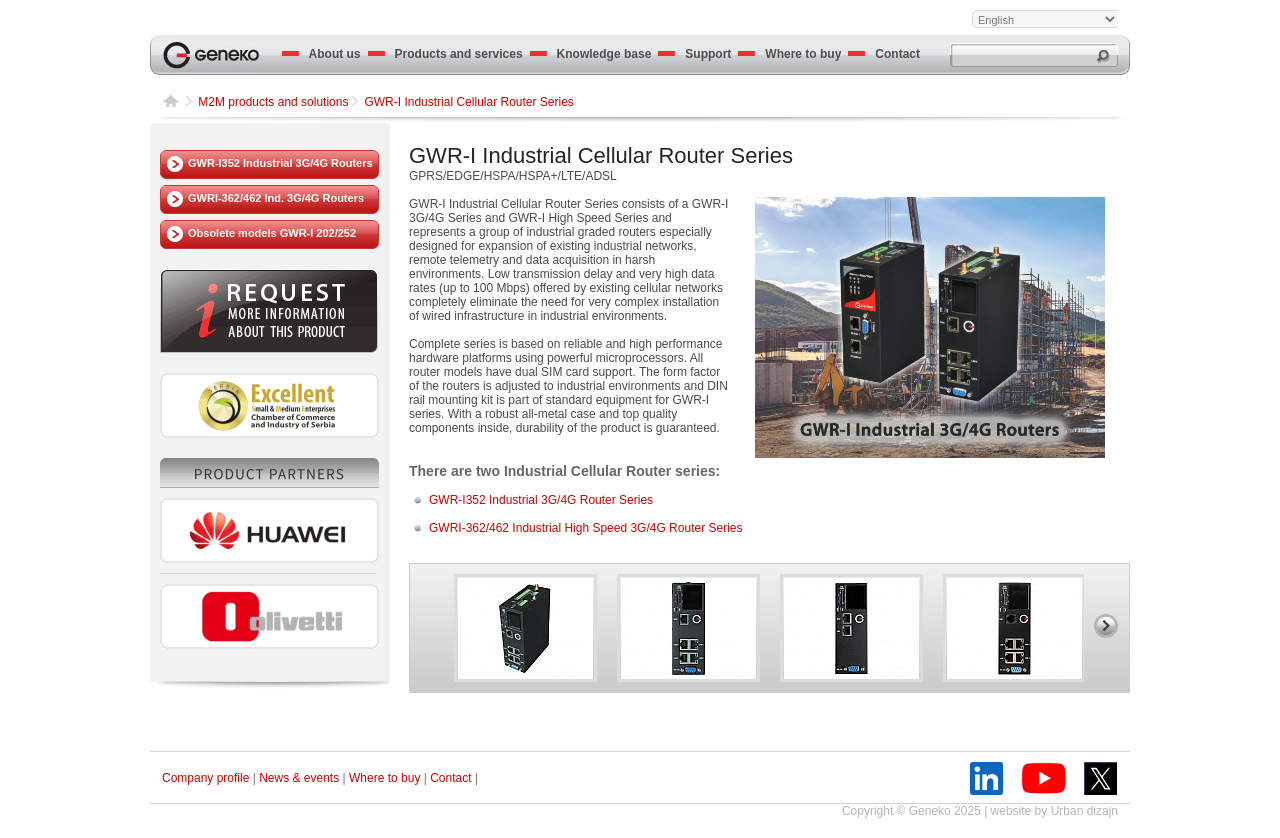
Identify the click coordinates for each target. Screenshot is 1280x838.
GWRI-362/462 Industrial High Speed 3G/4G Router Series (586, 528)
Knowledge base (591, 54)
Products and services (445, 54)
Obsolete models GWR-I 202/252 (272, 233)
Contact (884, 54)
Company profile (205, 778)
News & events (299, 778)
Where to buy (789, 54)
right (1106, 626)
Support (694, 54)
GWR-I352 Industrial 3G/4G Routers (280, 163)
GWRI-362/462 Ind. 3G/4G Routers (276, 198)
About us (321, 54)
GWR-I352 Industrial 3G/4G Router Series (541, 500)
